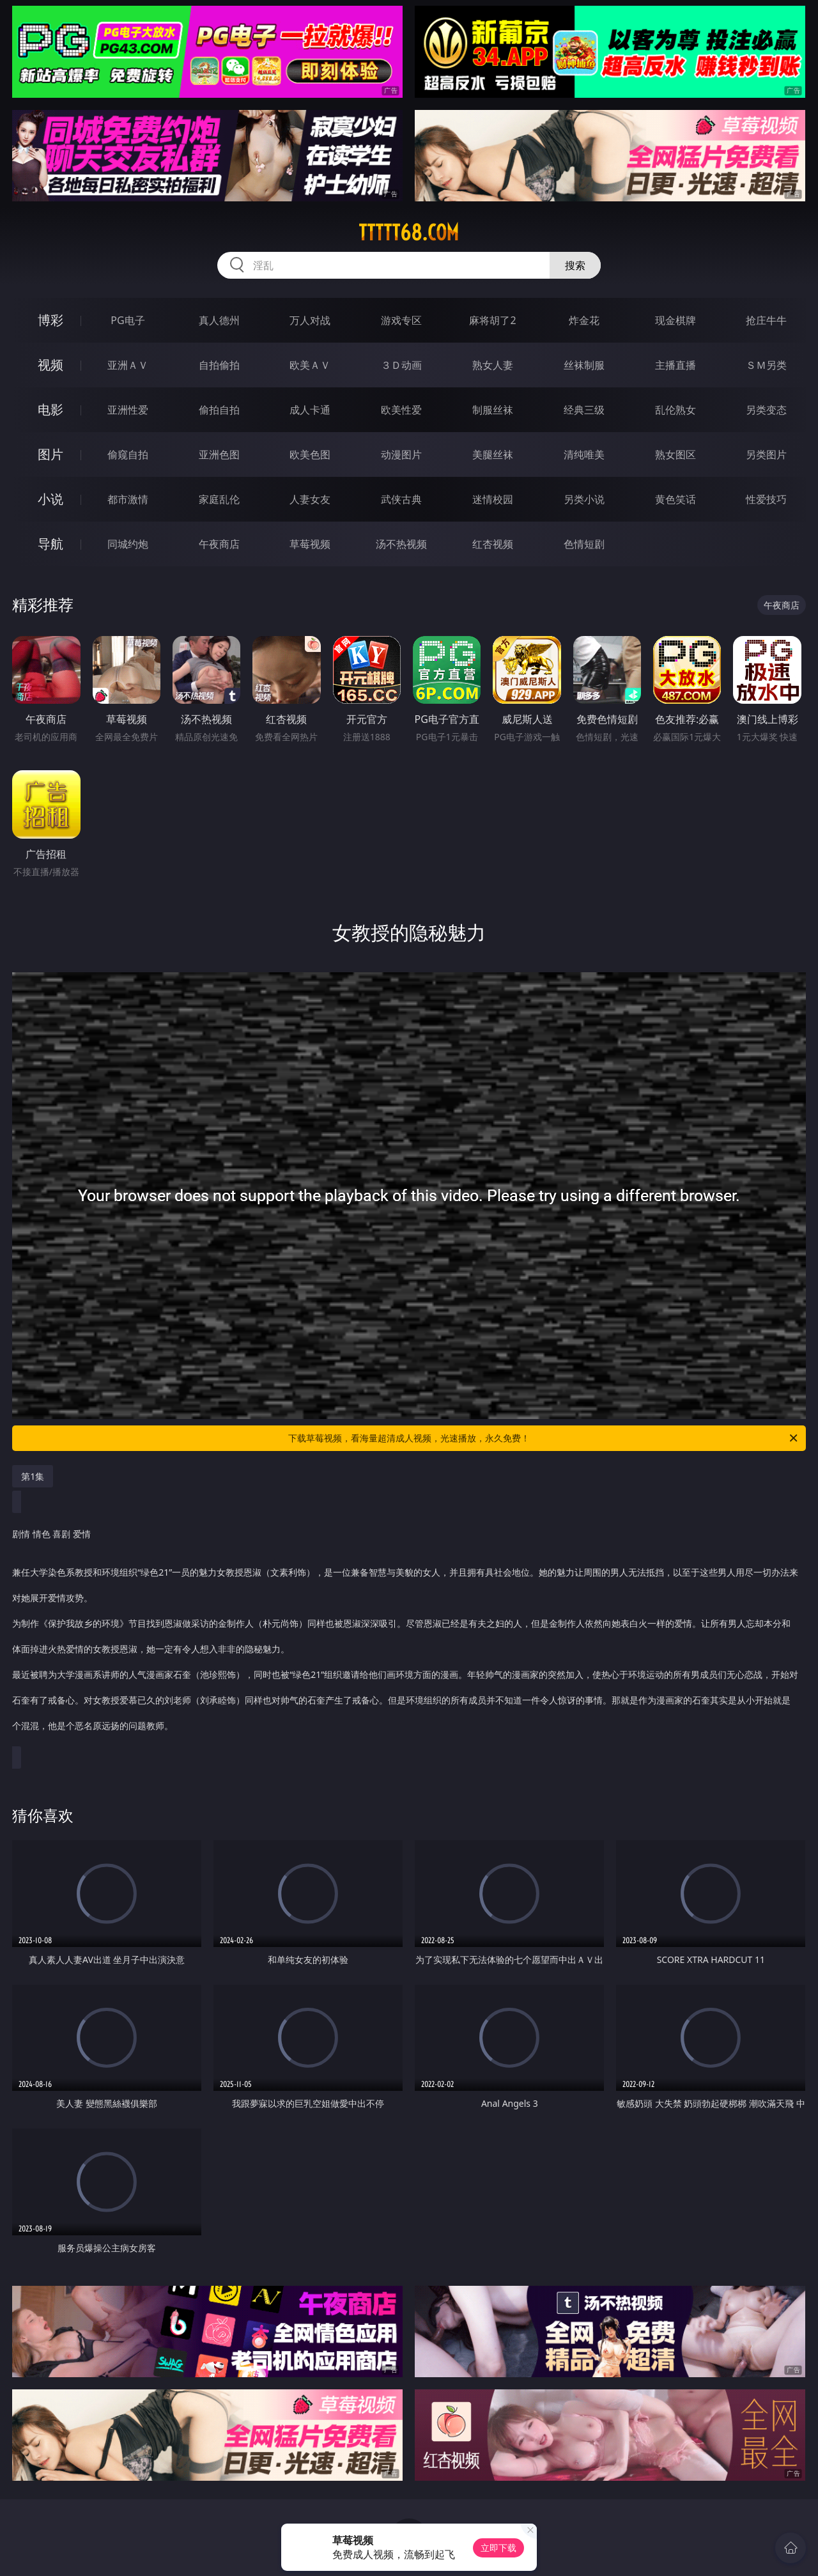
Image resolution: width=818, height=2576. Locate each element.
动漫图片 (401, 454)
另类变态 (766, 410)
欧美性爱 (401, 410)
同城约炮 (127, 544)
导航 (50, 543)
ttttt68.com (409, 232)
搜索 (575, 265)
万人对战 (309, 320)
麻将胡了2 (492, 320)
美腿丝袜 (492, 454)
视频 (50, 364)
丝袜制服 (584, 365)
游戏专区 (401, 320)
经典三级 (584, 410)
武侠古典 (401, 499)
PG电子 (127, 320)
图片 (50, 454)
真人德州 (219, 320)
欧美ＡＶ (309, 365)
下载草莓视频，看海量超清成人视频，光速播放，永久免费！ (543, 1438)
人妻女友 (309, 499)
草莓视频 (309, 544)
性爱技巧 (766, 499)
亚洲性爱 (127, 410)
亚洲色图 (219, 454)
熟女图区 (675, 454)
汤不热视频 (401, 544)
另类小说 (584, 499)
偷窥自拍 (127, 454)
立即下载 (498, 2547)
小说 (50, 499)
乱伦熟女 (675, 410)
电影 (50, 409)
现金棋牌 (675, 320)
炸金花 (584, 320)
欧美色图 (309, 454)
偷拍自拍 (219, 410)
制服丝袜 (492, 410)
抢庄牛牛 (766, 320)
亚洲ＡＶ (127, 365)
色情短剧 (584, 544)
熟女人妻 (492, 365)
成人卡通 (309, 410)
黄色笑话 (675, 499)
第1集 (32, 1476)
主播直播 (675, 365)
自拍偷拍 (219, 365)
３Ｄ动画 (401, 365)
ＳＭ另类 (766, 365)
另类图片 (766, 454)
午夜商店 (219, 544)
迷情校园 (492, 499)
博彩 (50, 320)
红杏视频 (492, 544)
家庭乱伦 (219, 499)
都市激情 (127, 499)
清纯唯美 (584, 454)
